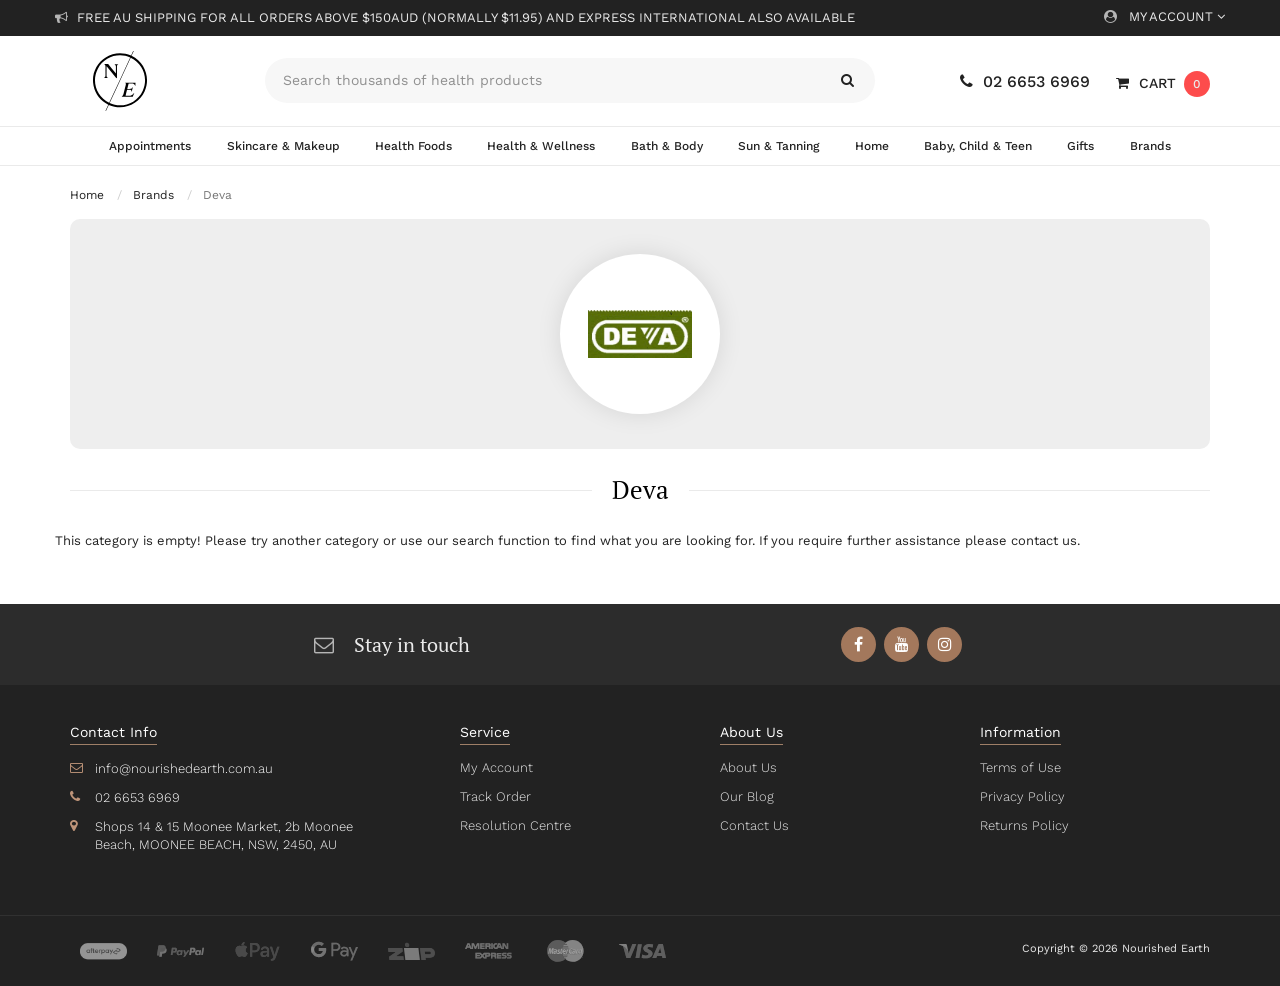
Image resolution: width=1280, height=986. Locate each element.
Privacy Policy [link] (1020, 796)
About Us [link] (748, 767)
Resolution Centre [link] (514, 825)
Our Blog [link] (746, 796)
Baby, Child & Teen (978, 146)
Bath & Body (665, 146)
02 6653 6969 (1025, 81)
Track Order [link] (495, 796)
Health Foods (413, 146)
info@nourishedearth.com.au (182, 768)
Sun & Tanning (777, 146)
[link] (859, 644)
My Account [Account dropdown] (1164, 16)
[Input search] (542, 80)
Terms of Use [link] (1020, 767)
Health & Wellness (541, 146)
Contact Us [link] (753, 825)
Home (871, 146)
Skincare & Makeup (283, 146)
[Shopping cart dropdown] (1163, 83)
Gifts (1081, 146)
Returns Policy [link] (1023, 825)
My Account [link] (495, 767)
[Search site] (847, 80)
